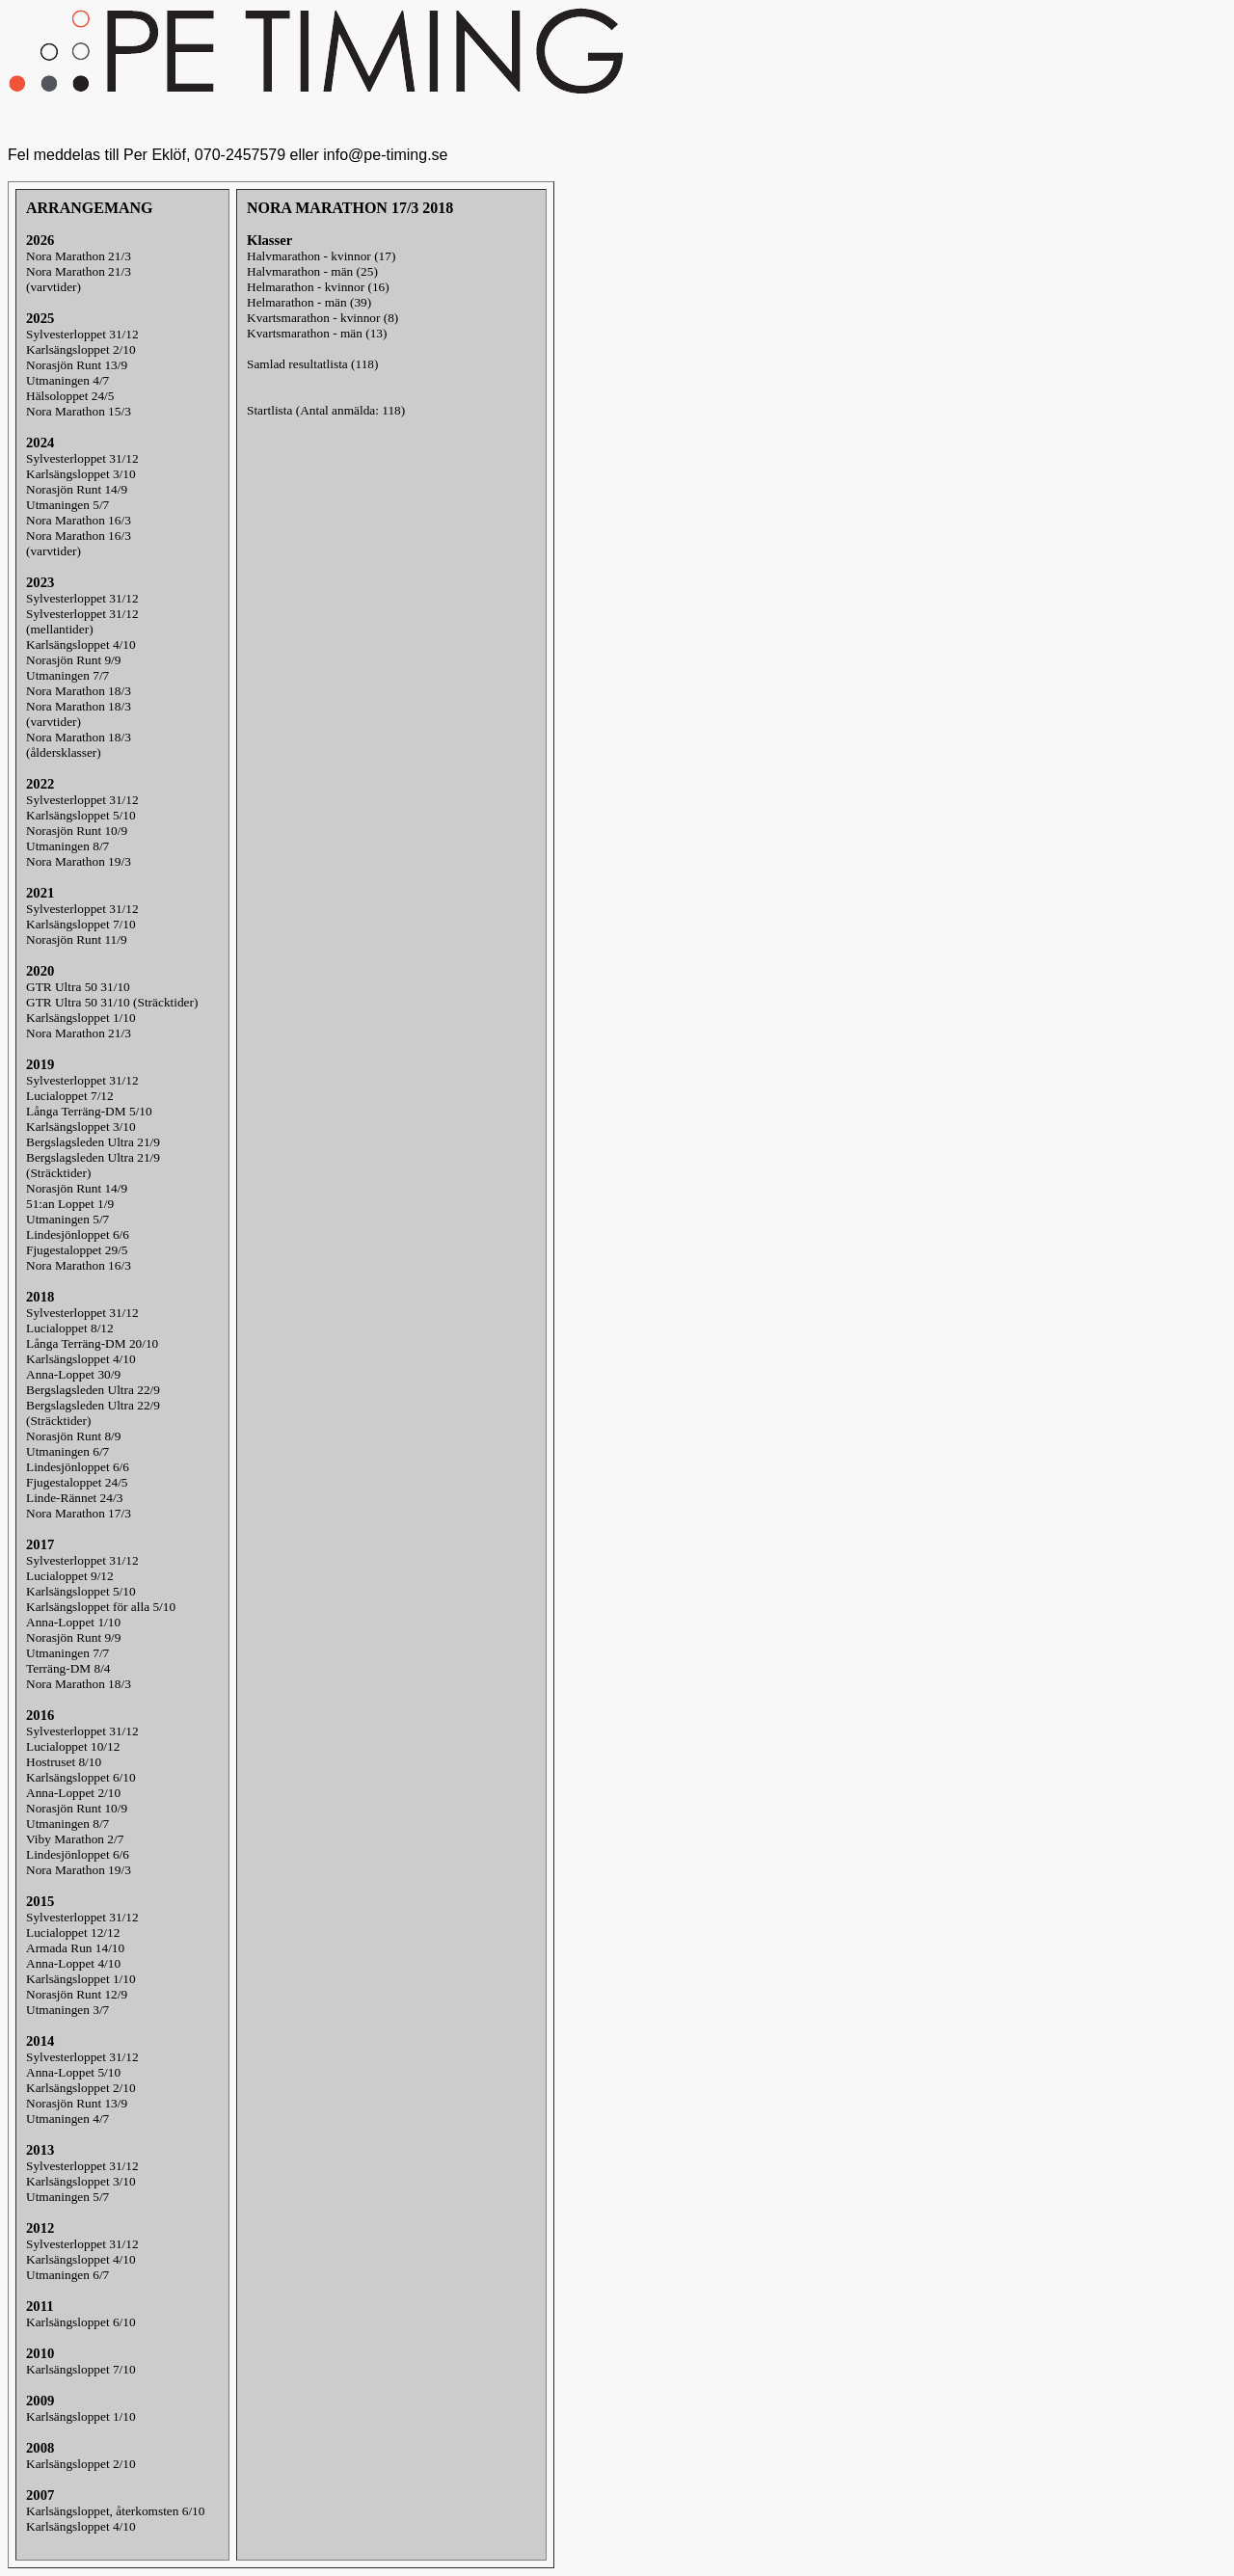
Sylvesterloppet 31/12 (82, 334)
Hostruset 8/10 (63, 1762)
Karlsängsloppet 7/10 (81, 924)
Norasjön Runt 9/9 (73, 660)
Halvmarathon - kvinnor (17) (321, 256)
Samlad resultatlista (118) (312, 364)
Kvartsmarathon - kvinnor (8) (322, 317)
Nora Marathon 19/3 (78, 861)
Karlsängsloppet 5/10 (81, 815)
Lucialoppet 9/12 (70, 1576)
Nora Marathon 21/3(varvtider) (78, 279)
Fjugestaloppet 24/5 (77, 1482)
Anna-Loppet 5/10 (73, 2072)
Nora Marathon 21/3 (78, 256)
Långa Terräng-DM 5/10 (89, 1111)
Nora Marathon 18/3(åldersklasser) (78, 745)
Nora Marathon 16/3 (78, 520)
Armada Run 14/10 (75, 1948)
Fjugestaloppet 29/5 (77, 1250)
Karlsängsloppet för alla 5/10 (100, 1606)
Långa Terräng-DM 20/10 (92, 1343)
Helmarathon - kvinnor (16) (318, 287)
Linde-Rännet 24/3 (74, 1497)
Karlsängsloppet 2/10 (81, 349)
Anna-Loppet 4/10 (73, 1963)
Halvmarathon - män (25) (312, 271)
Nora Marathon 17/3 (78, 1513)
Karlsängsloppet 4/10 (81, 644)
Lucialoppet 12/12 (73, 1932)
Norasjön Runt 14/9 (76, 489)
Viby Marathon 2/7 (74, 1839)
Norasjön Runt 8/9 (73, 1436)
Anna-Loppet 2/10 (73, 1792)
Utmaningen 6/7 (67, 1451)
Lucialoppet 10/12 (73, 1746)
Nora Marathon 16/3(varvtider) (78, 543)
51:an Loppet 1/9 (70, 1203)
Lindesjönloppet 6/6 (77, 1234)
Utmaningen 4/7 (67, 380)
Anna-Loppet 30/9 (73, 1374)
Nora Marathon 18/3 (78, 691)
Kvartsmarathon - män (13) (317, 333)
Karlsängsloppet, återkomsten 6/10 (115, 2511)
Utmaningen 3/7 (67, 2009)
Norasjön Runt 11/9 (76, 939)
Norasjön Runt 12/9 (76, 1994)
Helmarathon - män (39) (309, 302)
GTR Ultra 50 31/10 (78, 986)
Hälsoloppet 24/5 (70, 396)
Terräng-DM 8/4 (68, 1668)
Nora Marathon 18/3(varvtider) (78, 714)
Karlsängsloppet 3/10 (81, 474)
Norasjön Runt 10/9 (76, 830)
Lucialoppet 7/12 (70, 1095)
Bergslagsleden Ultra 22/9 (93, 1389)
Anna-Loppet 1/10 (73, 1622)
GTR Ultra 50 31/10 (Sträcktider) (112, 1002)
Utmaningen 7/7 (67, 675)
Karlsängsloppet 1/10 (81, 1017)
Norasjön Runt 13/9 (76, 365)
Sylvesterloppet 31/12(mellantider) (82, 621)
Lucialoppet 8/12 (70, 1328)
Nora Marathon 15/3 (78, 411)
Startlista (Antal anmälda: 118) (326, 410)
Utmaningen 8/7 (67, 846)
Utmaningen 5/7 (67, 504)
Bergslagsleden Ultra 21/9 (93, 1142)
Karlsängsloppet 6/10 (81, 1777)
